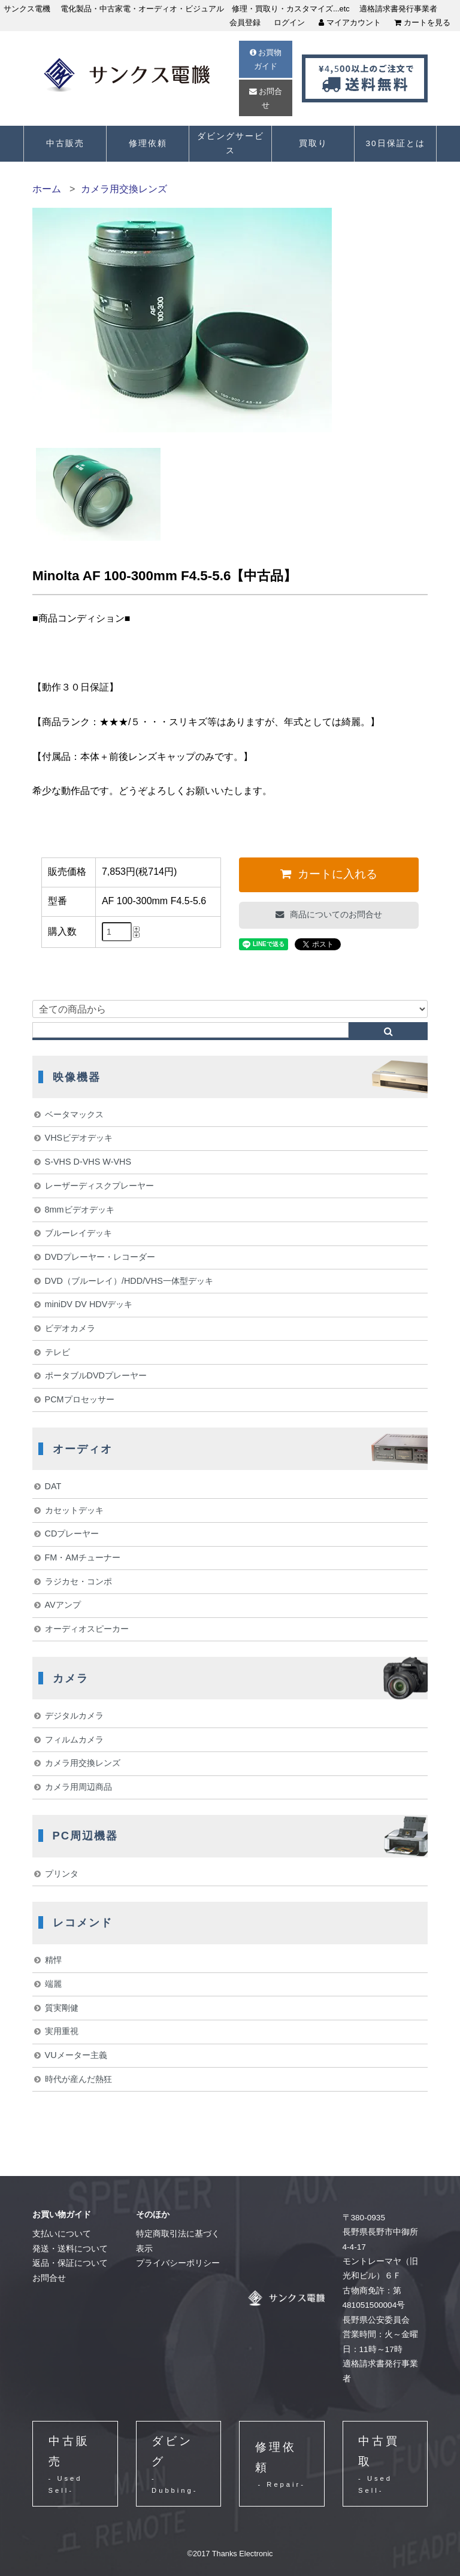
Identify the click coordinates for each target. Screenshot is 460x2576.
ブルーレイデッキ (78, 1233)
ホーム (46, 189)
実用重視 (61, 2031)
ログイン (289, 22)
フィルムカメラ (74, 1739)
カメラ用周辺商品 (78, 1787)
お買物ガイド (266, 59)
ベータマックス (74, 1114)
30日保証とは (395, 143)
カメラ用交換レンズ (124, 189)
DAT (53, 1486)
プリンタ (61, 1873)
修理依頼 (148, 143)
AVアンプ (63, 1605)
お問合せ (266, 98)
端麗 (53, 1984)
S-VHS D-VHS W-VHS (88, 1161)
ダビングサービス (230, 143)
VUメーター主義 (76, 2055)
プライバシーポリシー (178, 2263)
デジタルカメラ (74, 1715)
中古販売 (65, 143)
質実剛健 (61, 2008)
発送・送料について (70, 2248)
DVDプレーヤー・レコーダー (100, 1257)
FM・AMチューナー (82, 1557)
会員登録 (245, 22)
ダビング (178, 2465)
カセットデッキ (74, 1510)
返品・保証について (70, 2263)
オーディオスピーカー (87, 1629)
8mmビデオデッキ (79, 1209)
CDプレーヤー (72, 1533)
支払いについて (61, 2233)
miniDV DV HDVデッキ (89, 1304)
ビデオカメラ (70, 1328)
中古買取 (384, 2465)
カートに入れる (336, 874)
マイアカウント (350, 22)
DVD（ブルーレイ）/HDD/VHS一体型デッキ (129, 1281)
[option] (98, 494)
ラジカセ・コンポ (78, 1581)
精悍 (53, 1960)
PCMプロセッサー (79, 1399)
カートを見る (422, 22)
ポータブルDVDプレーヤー (96, 1375)
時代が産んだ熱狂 (78, 2079)
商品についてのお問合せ (335, 914)
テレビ (57, 1352)
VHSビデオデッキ (79, 1137)
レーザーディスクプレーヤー (99, 1185)
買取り (313, 143)
